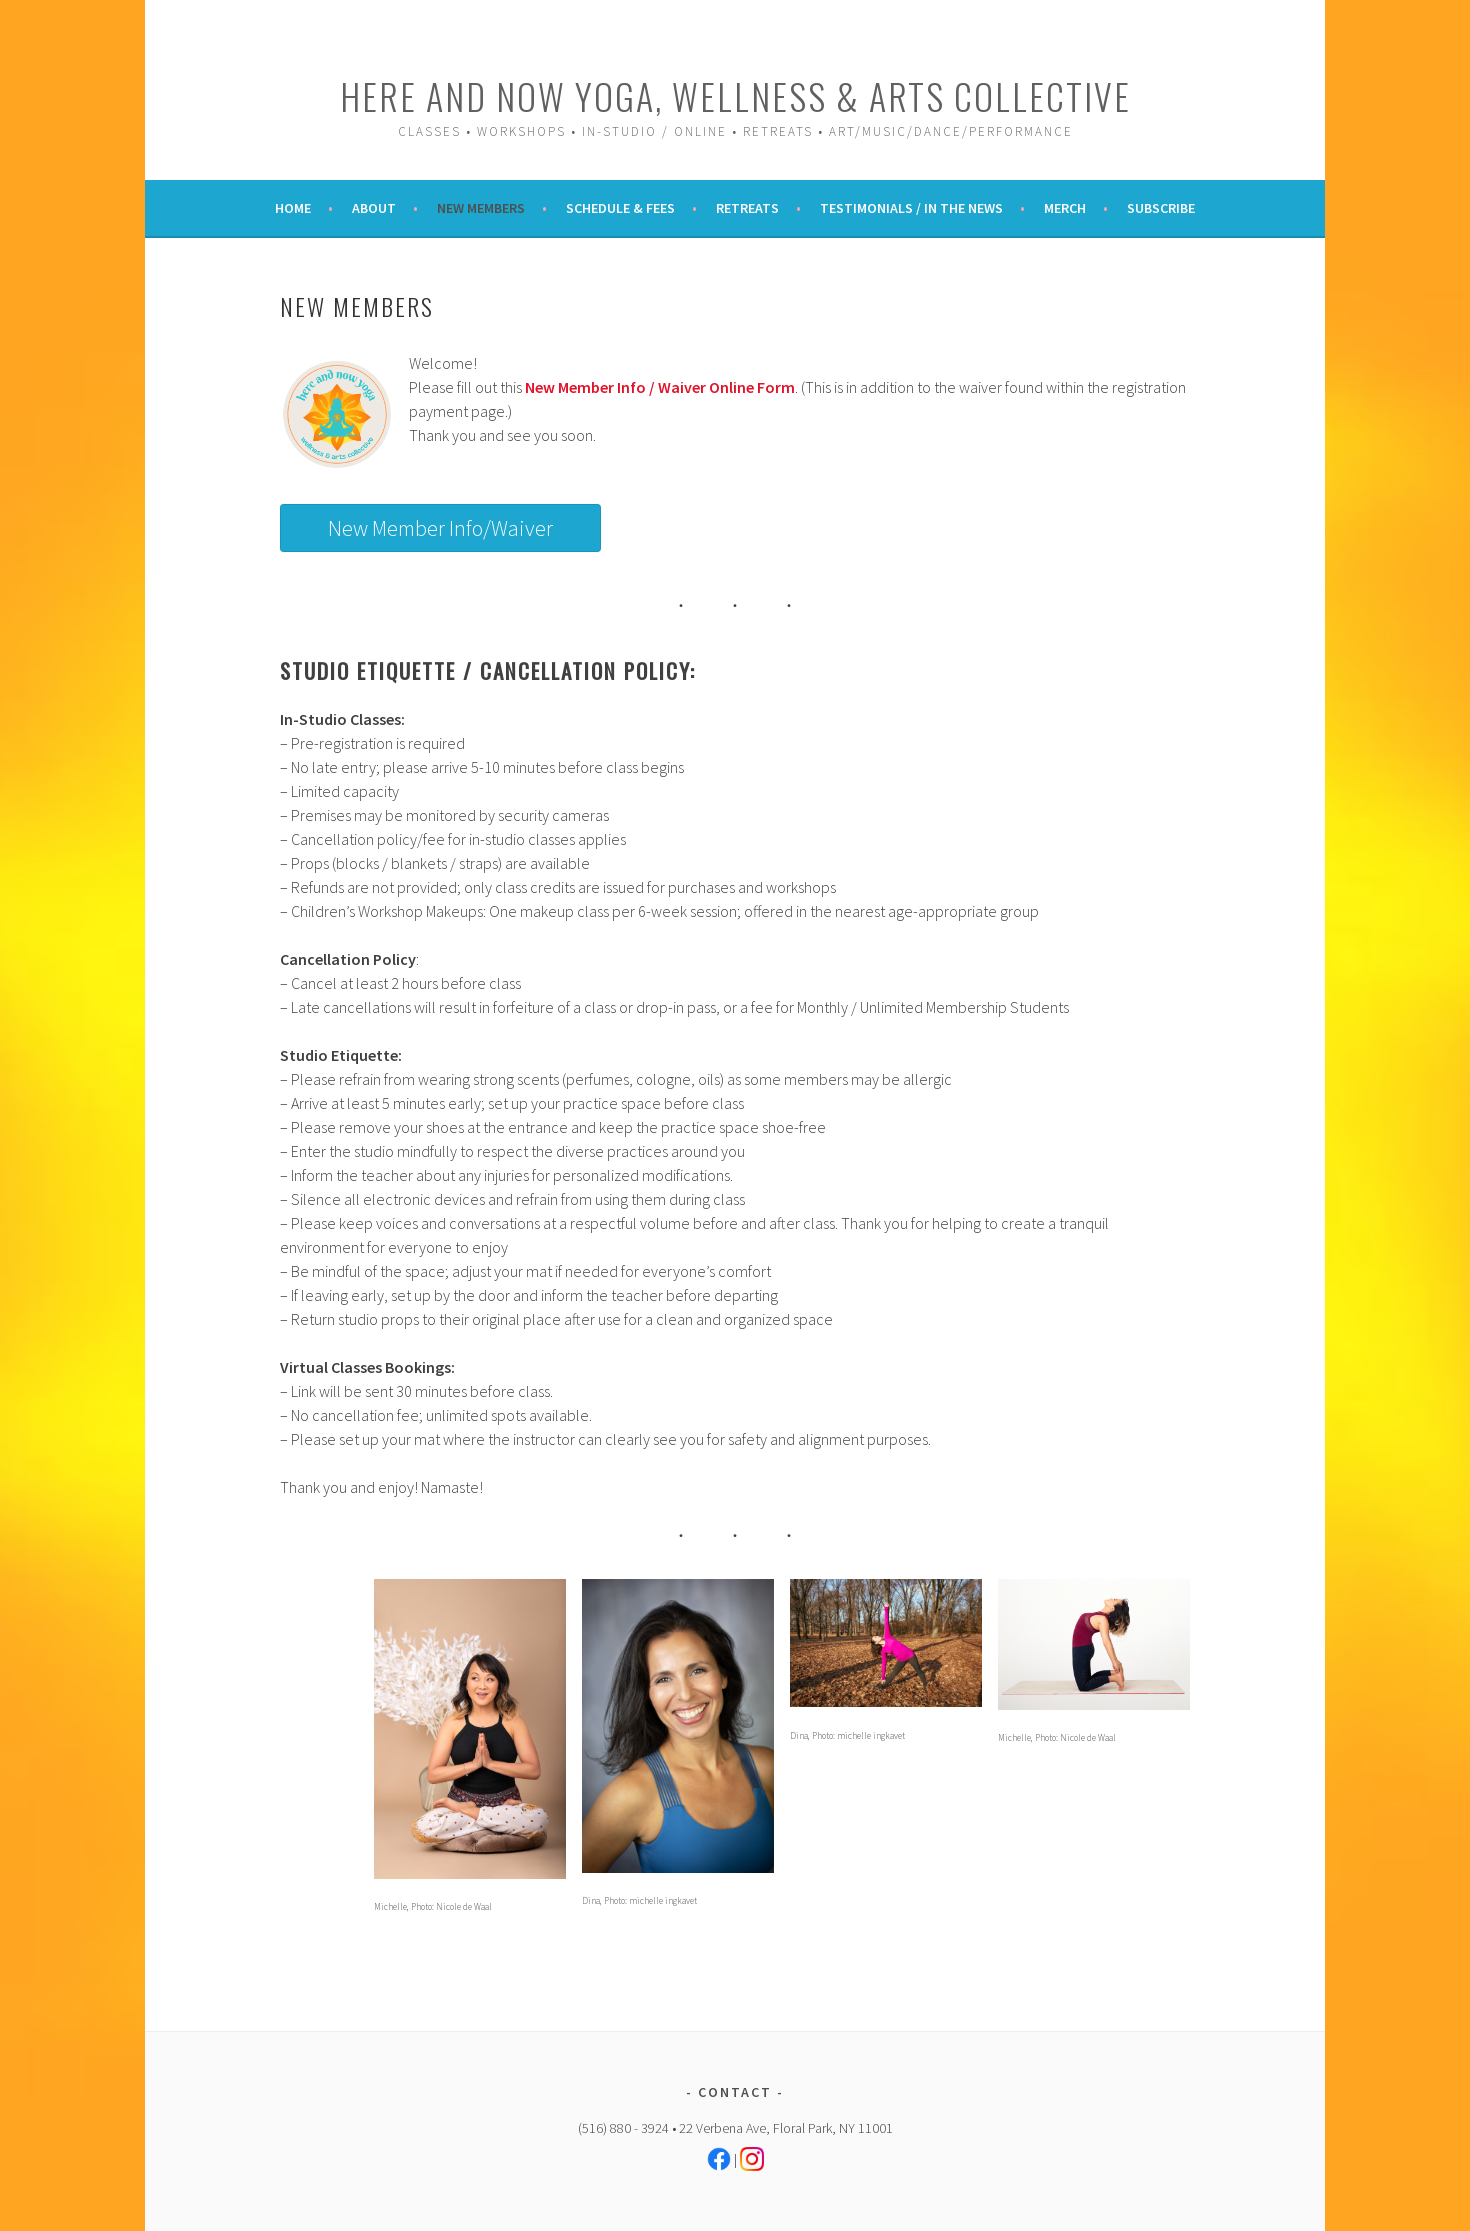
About (374, 208)
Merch (1065, 208)
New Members (481, 208)
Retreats (747, 208)
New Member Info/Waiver (440, 528)
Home (293, 208)
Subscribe (1161, 208)
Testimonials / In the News (911, 208)
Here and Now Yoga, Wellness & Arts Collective (735, 95)
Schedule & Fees (620, 208)
